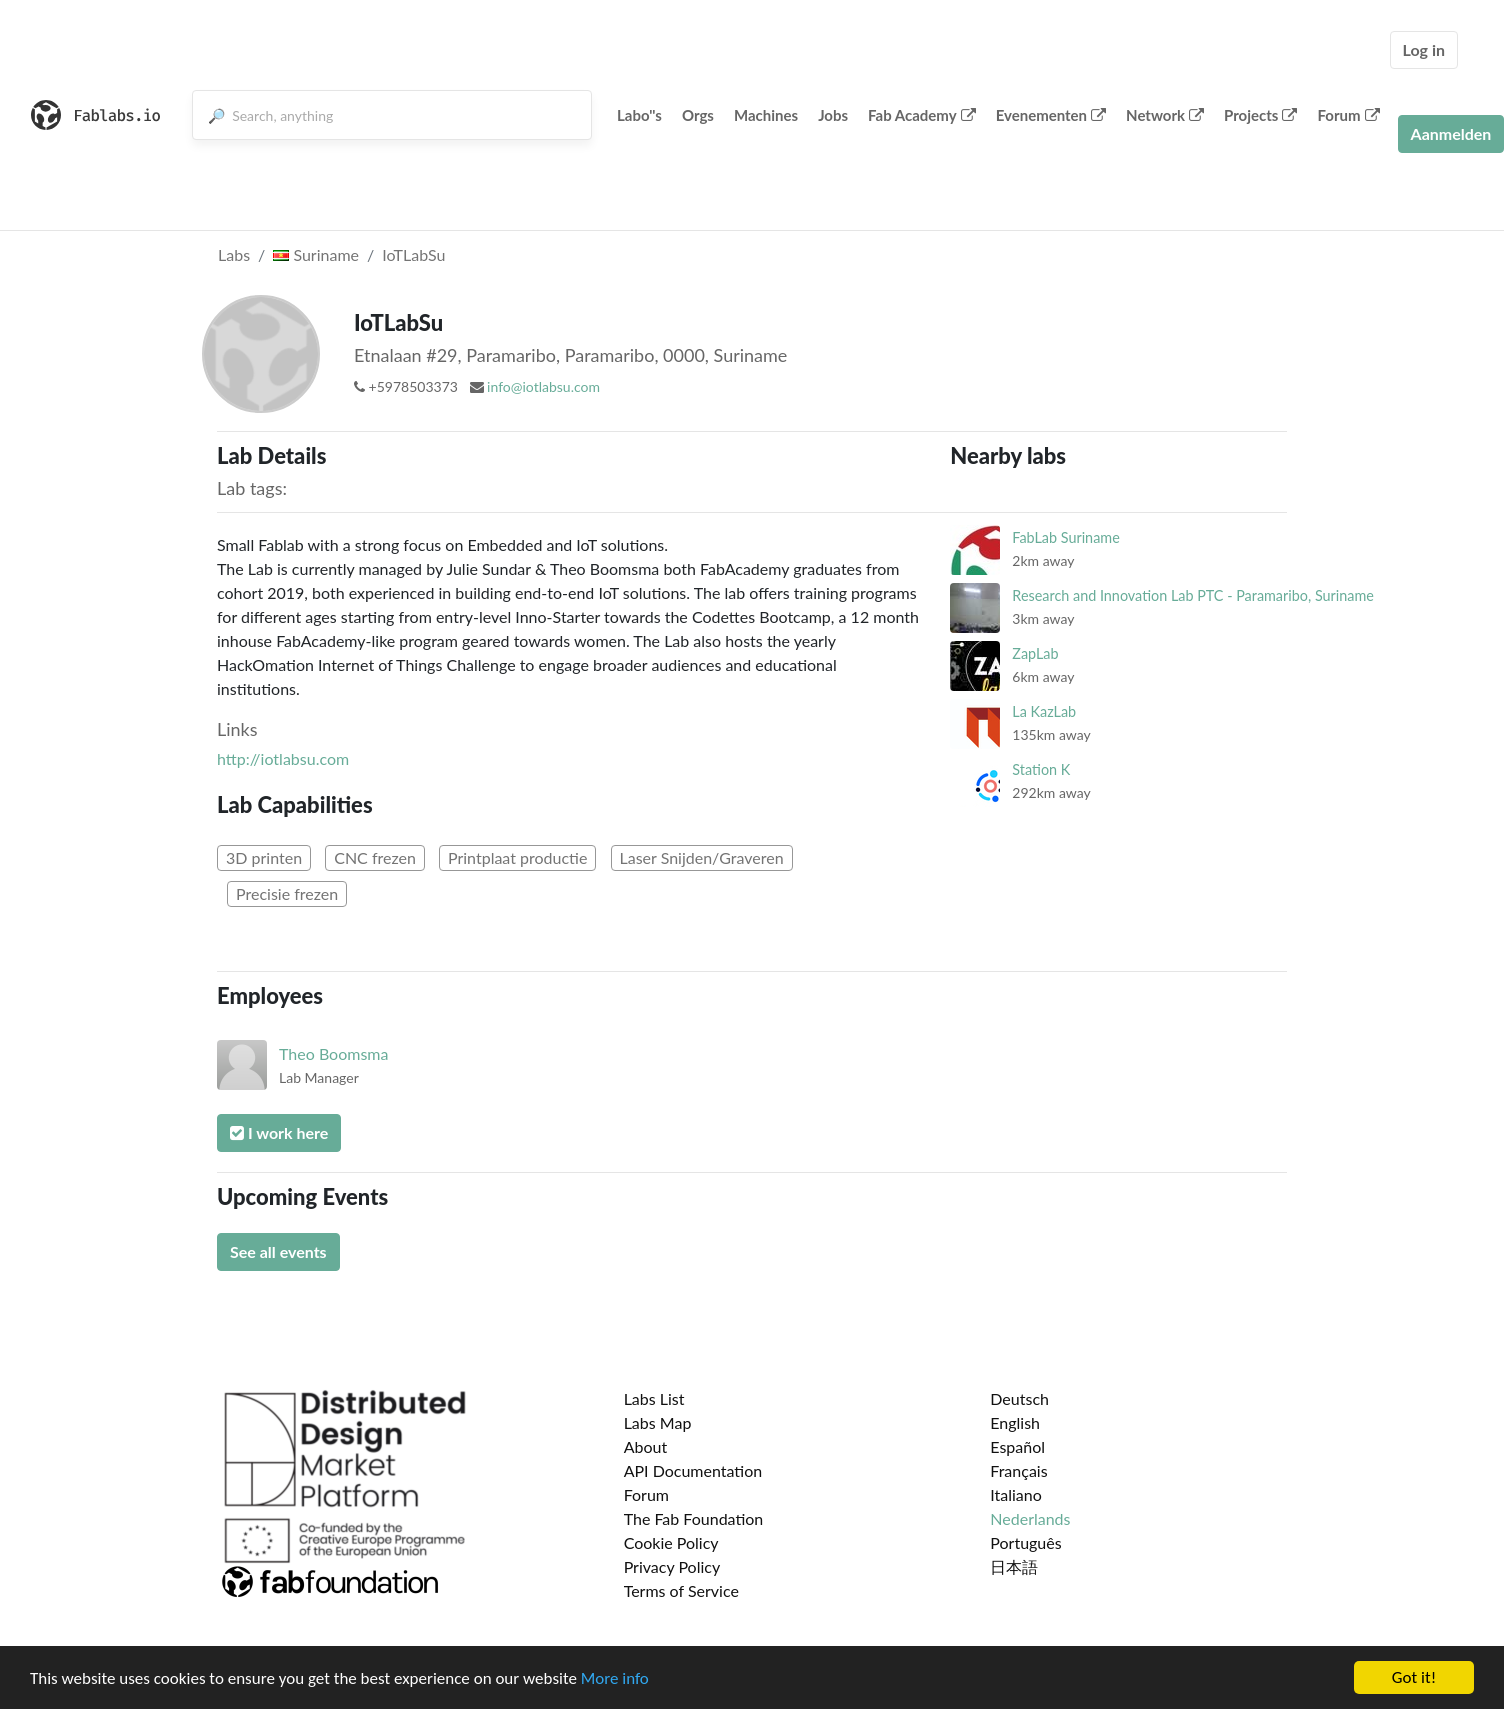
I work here (279, 1132)
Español (1017, 1446)
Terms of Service (681, 1590)
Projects (1260, 115)
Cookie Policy (671, 1542)
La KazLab (1044, 711)
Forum (1348, 115)
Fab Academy (922, 115)
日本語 (1014, 1566)
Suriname (316, 254)
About (646, 1446)
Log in (1424, 49)
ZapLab (1035, 653)
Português (1025, 1542)
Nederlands (1030, 1518)
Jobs (833, 115)
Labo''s (639, 115)
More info (615, 1678)
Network (1165, 115)
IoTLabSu (413, 254)
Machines (766, 115)
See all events (278, 1251)
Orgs (698, 115)
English (1015, 1422)
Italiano (1016, 1494)
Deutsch (1019, 1398)
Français (1018, 1470)
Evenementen (1051, 115)
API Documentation (693, 1470)
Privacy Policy (672, 1566)
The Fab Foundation (694, 1518)
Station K (1041, 769)
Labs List (654, 1398)
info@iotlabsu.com (543, 386)
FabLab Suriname (1065, 537)
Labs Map (658, 1422)
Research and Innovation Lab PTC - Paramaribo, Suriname (1193, 595)
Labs (234, 254)
